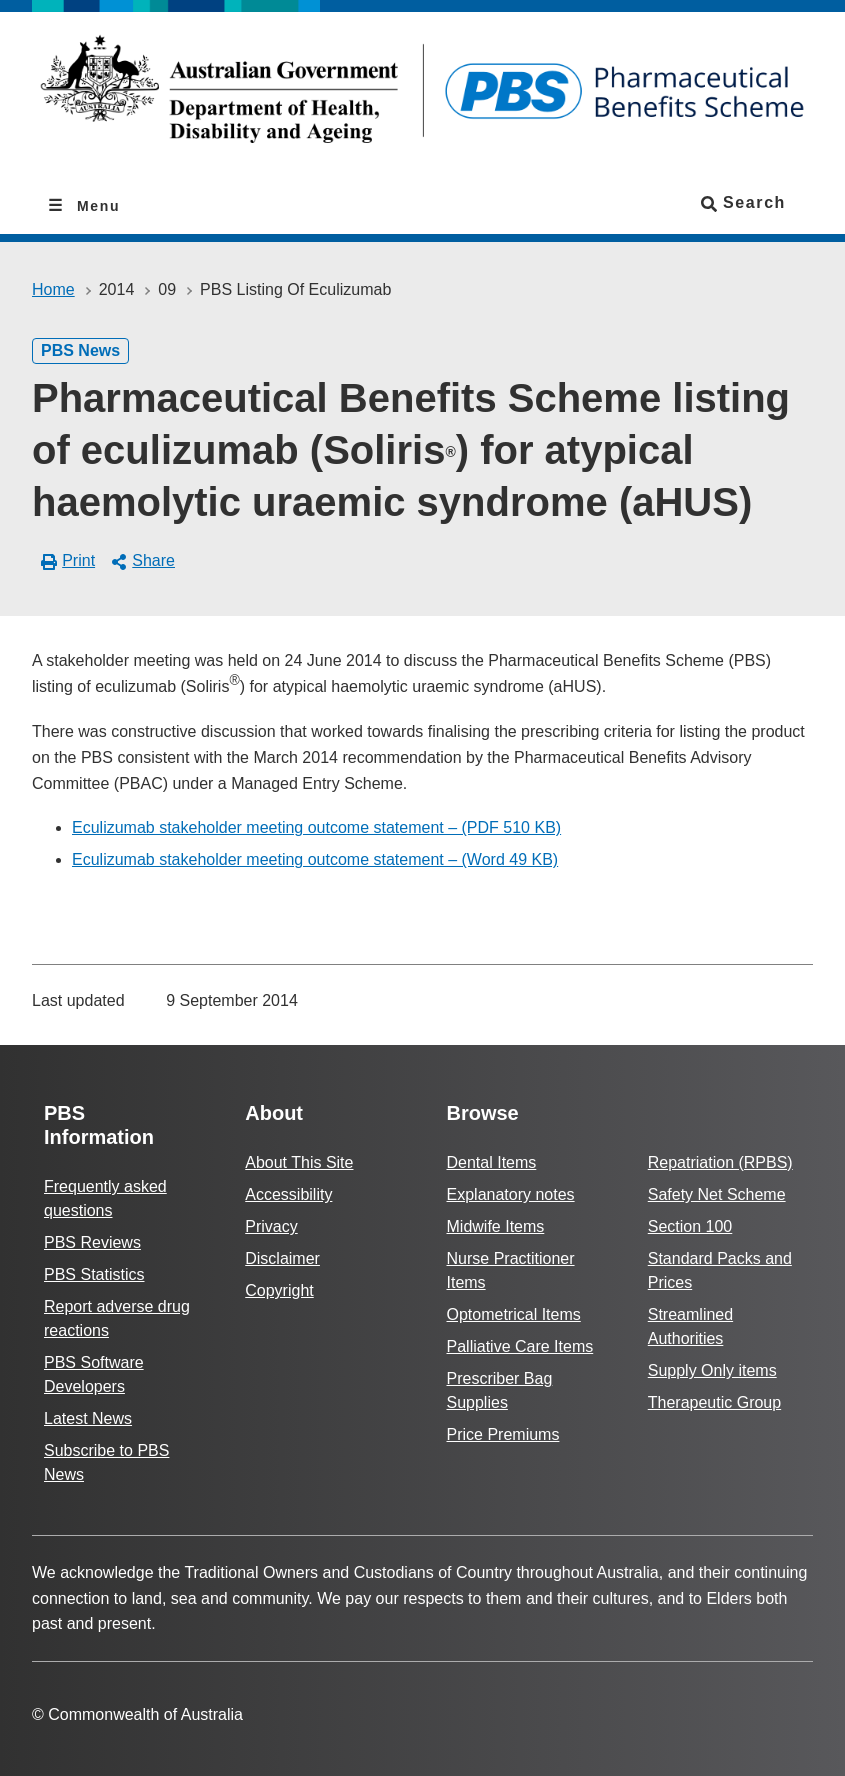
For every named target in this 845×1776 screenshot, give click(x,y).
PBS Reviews (92, 1242)
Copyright (279, 1290)
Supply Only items (712, 1370)
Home (53, 289)
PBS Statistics (94, 1274)
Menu (96, 206)
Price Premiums (503, 1434)
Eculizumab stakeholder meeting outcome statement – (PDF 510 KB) (316, 827)
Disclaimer (282, 1258)
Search (743, 203)
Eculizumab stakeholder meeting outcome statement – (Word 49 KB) (315, 859)
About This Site (299, 1162)
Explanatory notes (511, 1194)
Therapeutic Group (714, 1402)
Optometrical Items (514, 1314)
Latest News (88, 1418)
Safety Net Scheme (717, 1194)
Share (143, 561)
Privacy (271, 1226)
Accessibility (288, 1194)
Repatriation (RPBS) (720, 1162)
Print (68, 561)
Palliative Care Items (520, 1346)
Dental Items (492, 1162)
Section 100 (690, 1226)
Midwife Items (496, 1226)
